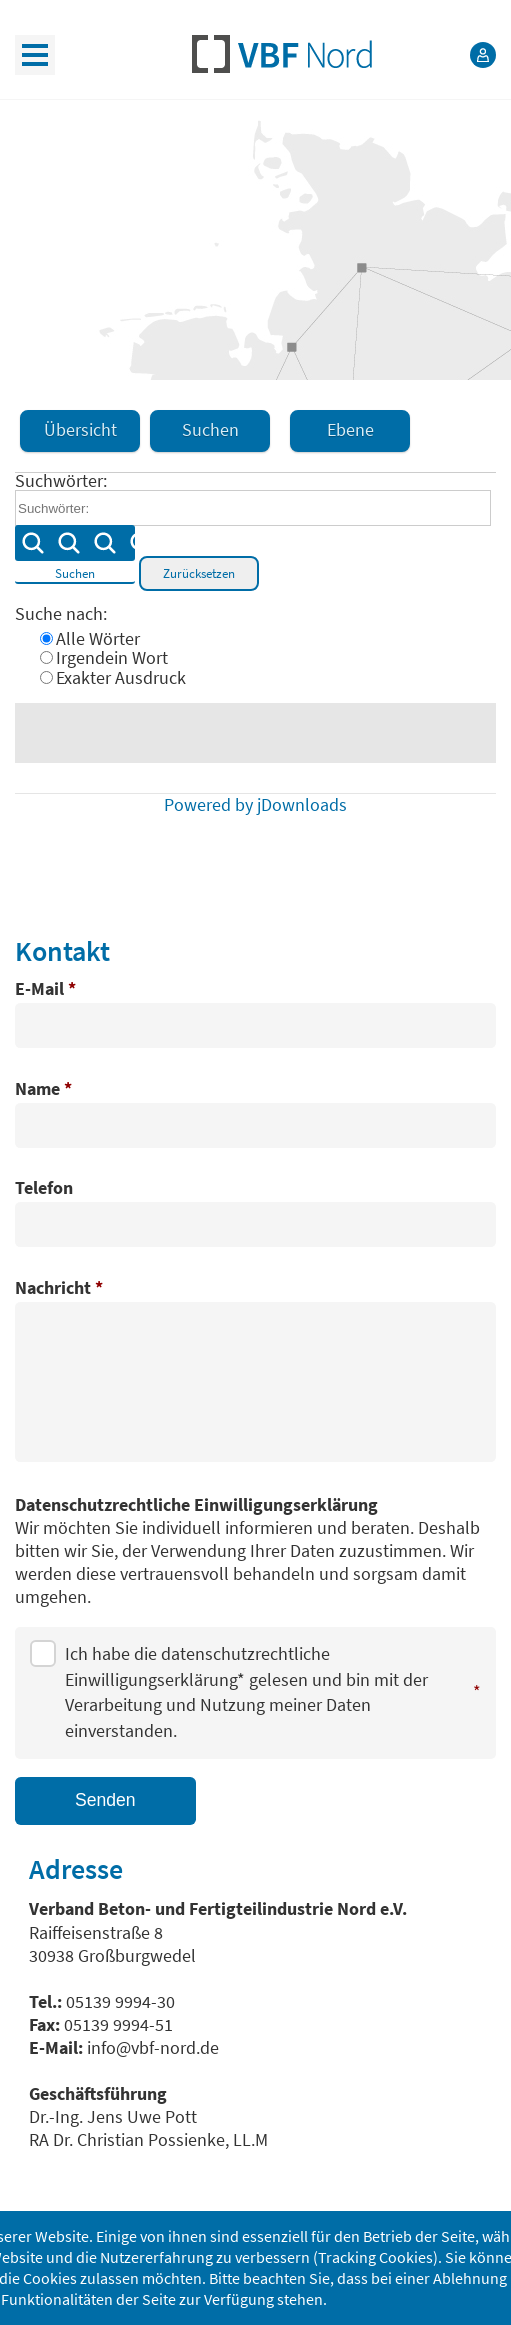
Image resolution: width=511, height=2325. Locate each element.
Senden (105, 1800)
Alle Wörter (98, 639)
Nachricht (59, 1289)
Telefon (44, 1189)
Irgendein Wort (112, 658)
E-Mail (45, 990)
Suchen (75, 553)
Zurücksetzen (199, 573)
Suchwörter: (61, 481)
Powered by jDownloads (255, 805)
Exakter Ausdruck (121, 678)
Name (43, 1090)
